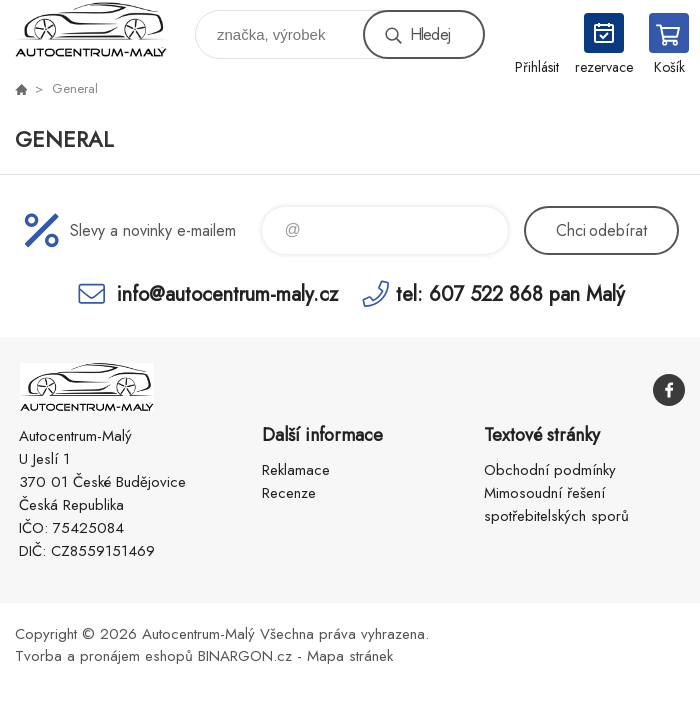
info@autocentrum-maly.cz (227, 293)
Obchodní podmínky (550, 470)
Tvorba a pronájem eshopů (104, 656)
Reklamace (296, 470)
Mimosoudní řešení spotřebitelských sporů (556, 504)
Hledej (430, 34)
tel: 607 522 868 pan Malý (510, 293)
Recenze (289, 493)
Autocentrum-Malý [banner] (103, 29)
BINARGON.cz (245, 656)
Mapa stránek (350, 656)
